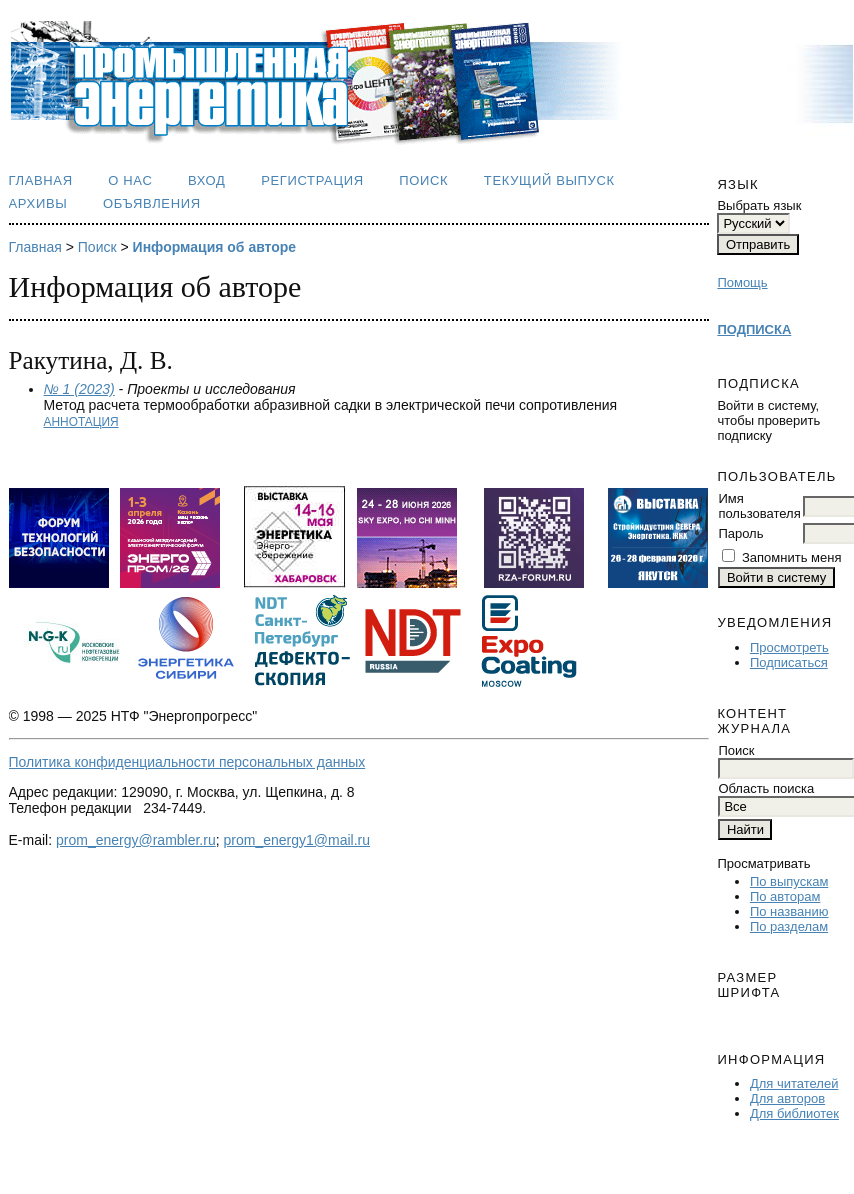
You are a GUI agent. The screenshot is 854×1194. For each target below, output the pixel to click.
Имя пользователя (759, 506)
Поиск (423, 180)
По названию (789, 911)
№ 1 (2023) (79, 389)
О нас (130, 180)
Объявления (152, 203)
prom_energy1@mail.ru (297, 840)
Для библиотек (794, 1113)
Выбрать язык (759, 205)
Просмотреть (789, 647)
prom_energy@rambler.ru (136, 840)
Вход (207, 180)
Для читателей (794, 1083)
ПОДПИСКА (754, 329)
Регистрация (312, 180)
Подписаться (789, 662)
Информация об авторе (215, 247)
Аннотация (81, 422)
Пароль (740, 533)
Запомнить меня (791, 557)
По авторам (785, 896)
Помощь (742, 282)
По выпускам (789, 881)
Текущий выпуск (549, 180)
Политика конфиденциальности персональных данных (187, 762)
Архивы (38, 203)
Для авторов (787, 1098)
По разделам (789, 926)
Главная (41, 180)
